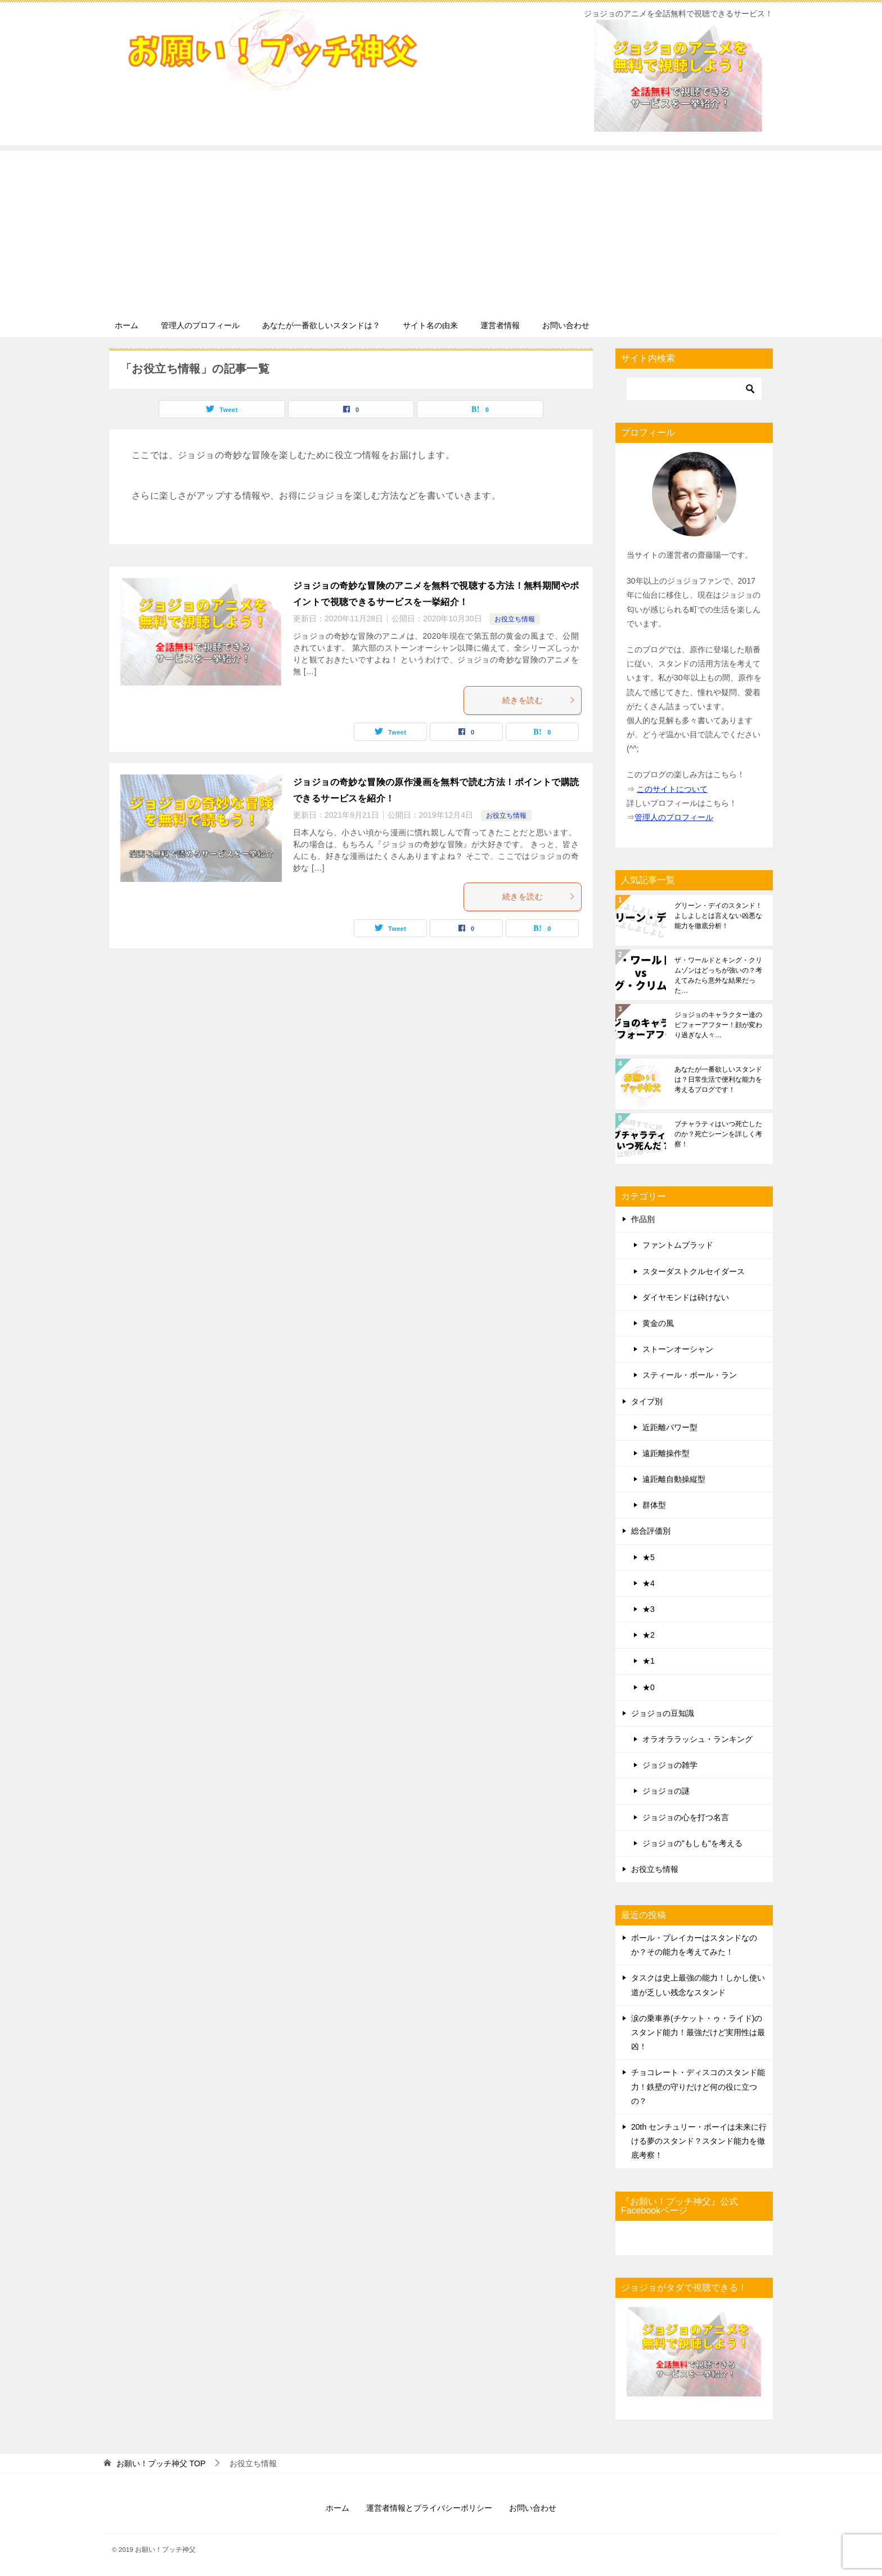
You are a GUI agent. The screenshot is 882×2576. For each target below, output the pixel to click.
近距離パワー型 (670, 1427)
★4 (648, 1583)
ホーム (126, 325)
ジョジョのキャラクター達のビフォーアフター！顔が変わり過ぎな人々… (718, 1025)
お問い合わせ (566, 325)
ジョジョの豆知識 (662, 1713)
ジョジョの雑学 (670, 1764)
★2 (648, 1634)
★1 (648, 1660)
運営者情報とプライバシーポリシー (429, 2507)
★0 (648, 1687)
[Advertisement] (441, 229)
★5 (648, 1557)
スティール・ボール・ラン (689, 1374)
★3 (648, 1609)
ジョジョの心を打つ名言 (685, 1817)
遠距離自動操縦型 (673, 1479)
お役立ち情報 (514, 619)
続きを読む (538, 700)
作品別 (643, 1219)
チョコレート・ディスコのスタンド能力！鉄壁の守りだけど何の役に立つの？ (698, 2086)
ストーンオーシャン (677, 1349)
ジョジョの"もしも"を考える (692, 1843)
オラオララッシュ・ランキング (697, 1739)
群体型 (654, 1504)
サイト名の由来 (430, 325)
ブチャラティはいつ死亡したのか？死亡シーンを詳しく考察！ (718, 1134)
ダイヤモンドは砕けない (685, 1297)
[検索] (694, 389)
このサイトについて (672, 789)
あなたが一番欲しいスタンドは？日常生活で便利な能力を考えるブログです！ (718, 1079)
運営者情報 (500, 325)
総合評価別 (650, 1530)
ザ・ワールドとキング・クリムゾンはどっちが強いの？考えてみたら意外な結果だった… (718, 975)
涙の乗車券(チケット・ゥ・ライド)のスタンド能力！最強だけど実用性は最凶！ (698, 2032)
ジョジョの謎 (666, 1790)
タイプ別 (647, 1401)
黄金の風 (658, 1323)
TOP (160, 2463)
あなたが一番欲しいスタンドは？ (321, 325)
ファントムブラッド (677, 1244)
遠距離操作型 (666, 1453)
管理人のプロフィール (200, 325)
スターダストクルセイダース (693, 1271)
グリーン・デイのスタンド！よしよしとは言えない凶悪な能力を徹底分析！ (718, 916)
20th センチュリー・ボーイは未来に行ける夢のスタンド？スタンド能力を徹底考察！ (699, 2141)
